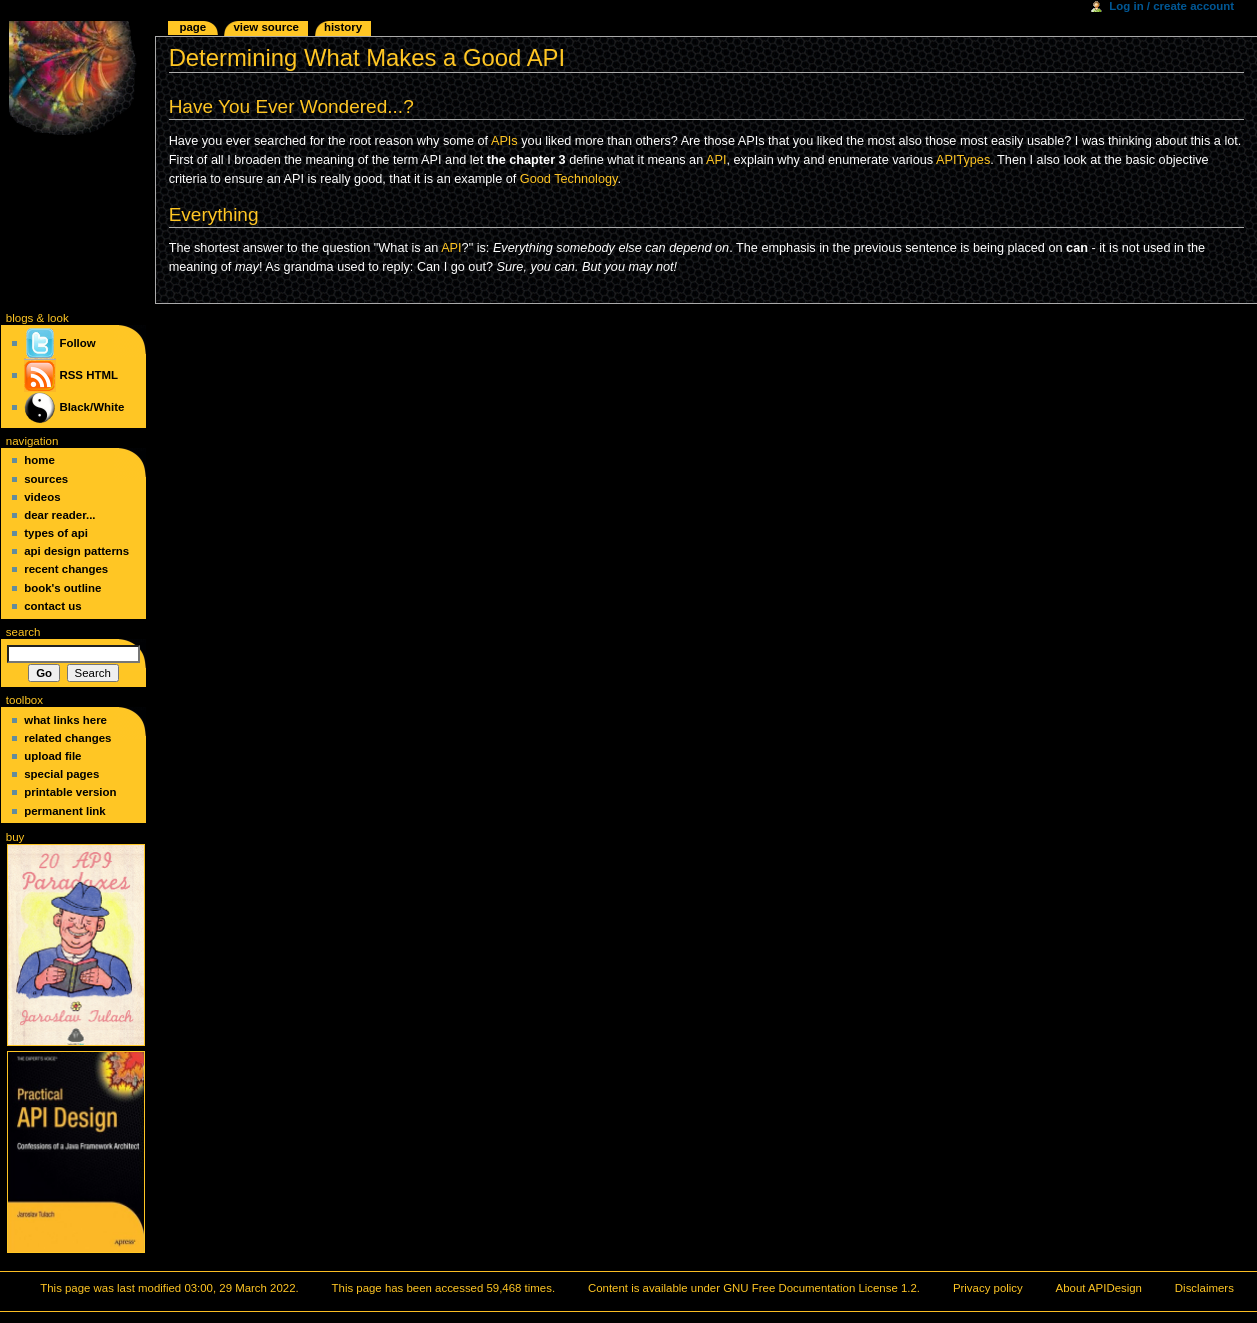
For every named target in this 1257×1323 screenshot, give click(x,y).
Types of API (56, 533)
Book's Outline (62, 588)
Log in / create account (1171, 6)
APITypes (963, 160)
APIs (504, 141)
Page (192, 27)
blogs (20, 318)
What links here (65, 720)
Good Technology (569, 179)
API (716, 160)
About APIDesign (1099, 1288)
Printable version (70, 792)
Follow (59, 343)
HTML (102, 375)
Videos (42, 497)
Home (39, 460)
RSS (71, 375)
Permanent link (64, 811)
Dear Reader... (59, 515)
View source (266, 27)
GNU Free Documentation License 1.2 (820, 1288)
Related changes (67, 738)
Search (23, 632)
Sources (46, 479)
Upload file (52, 756)
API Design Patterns (76, 551)
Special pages (61, 774)
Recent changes (66, 569)
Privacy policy (988, 1288)
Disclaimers (1204, 1288)
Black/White (91, 407)
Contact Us (52, 606)
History (343, 27)
